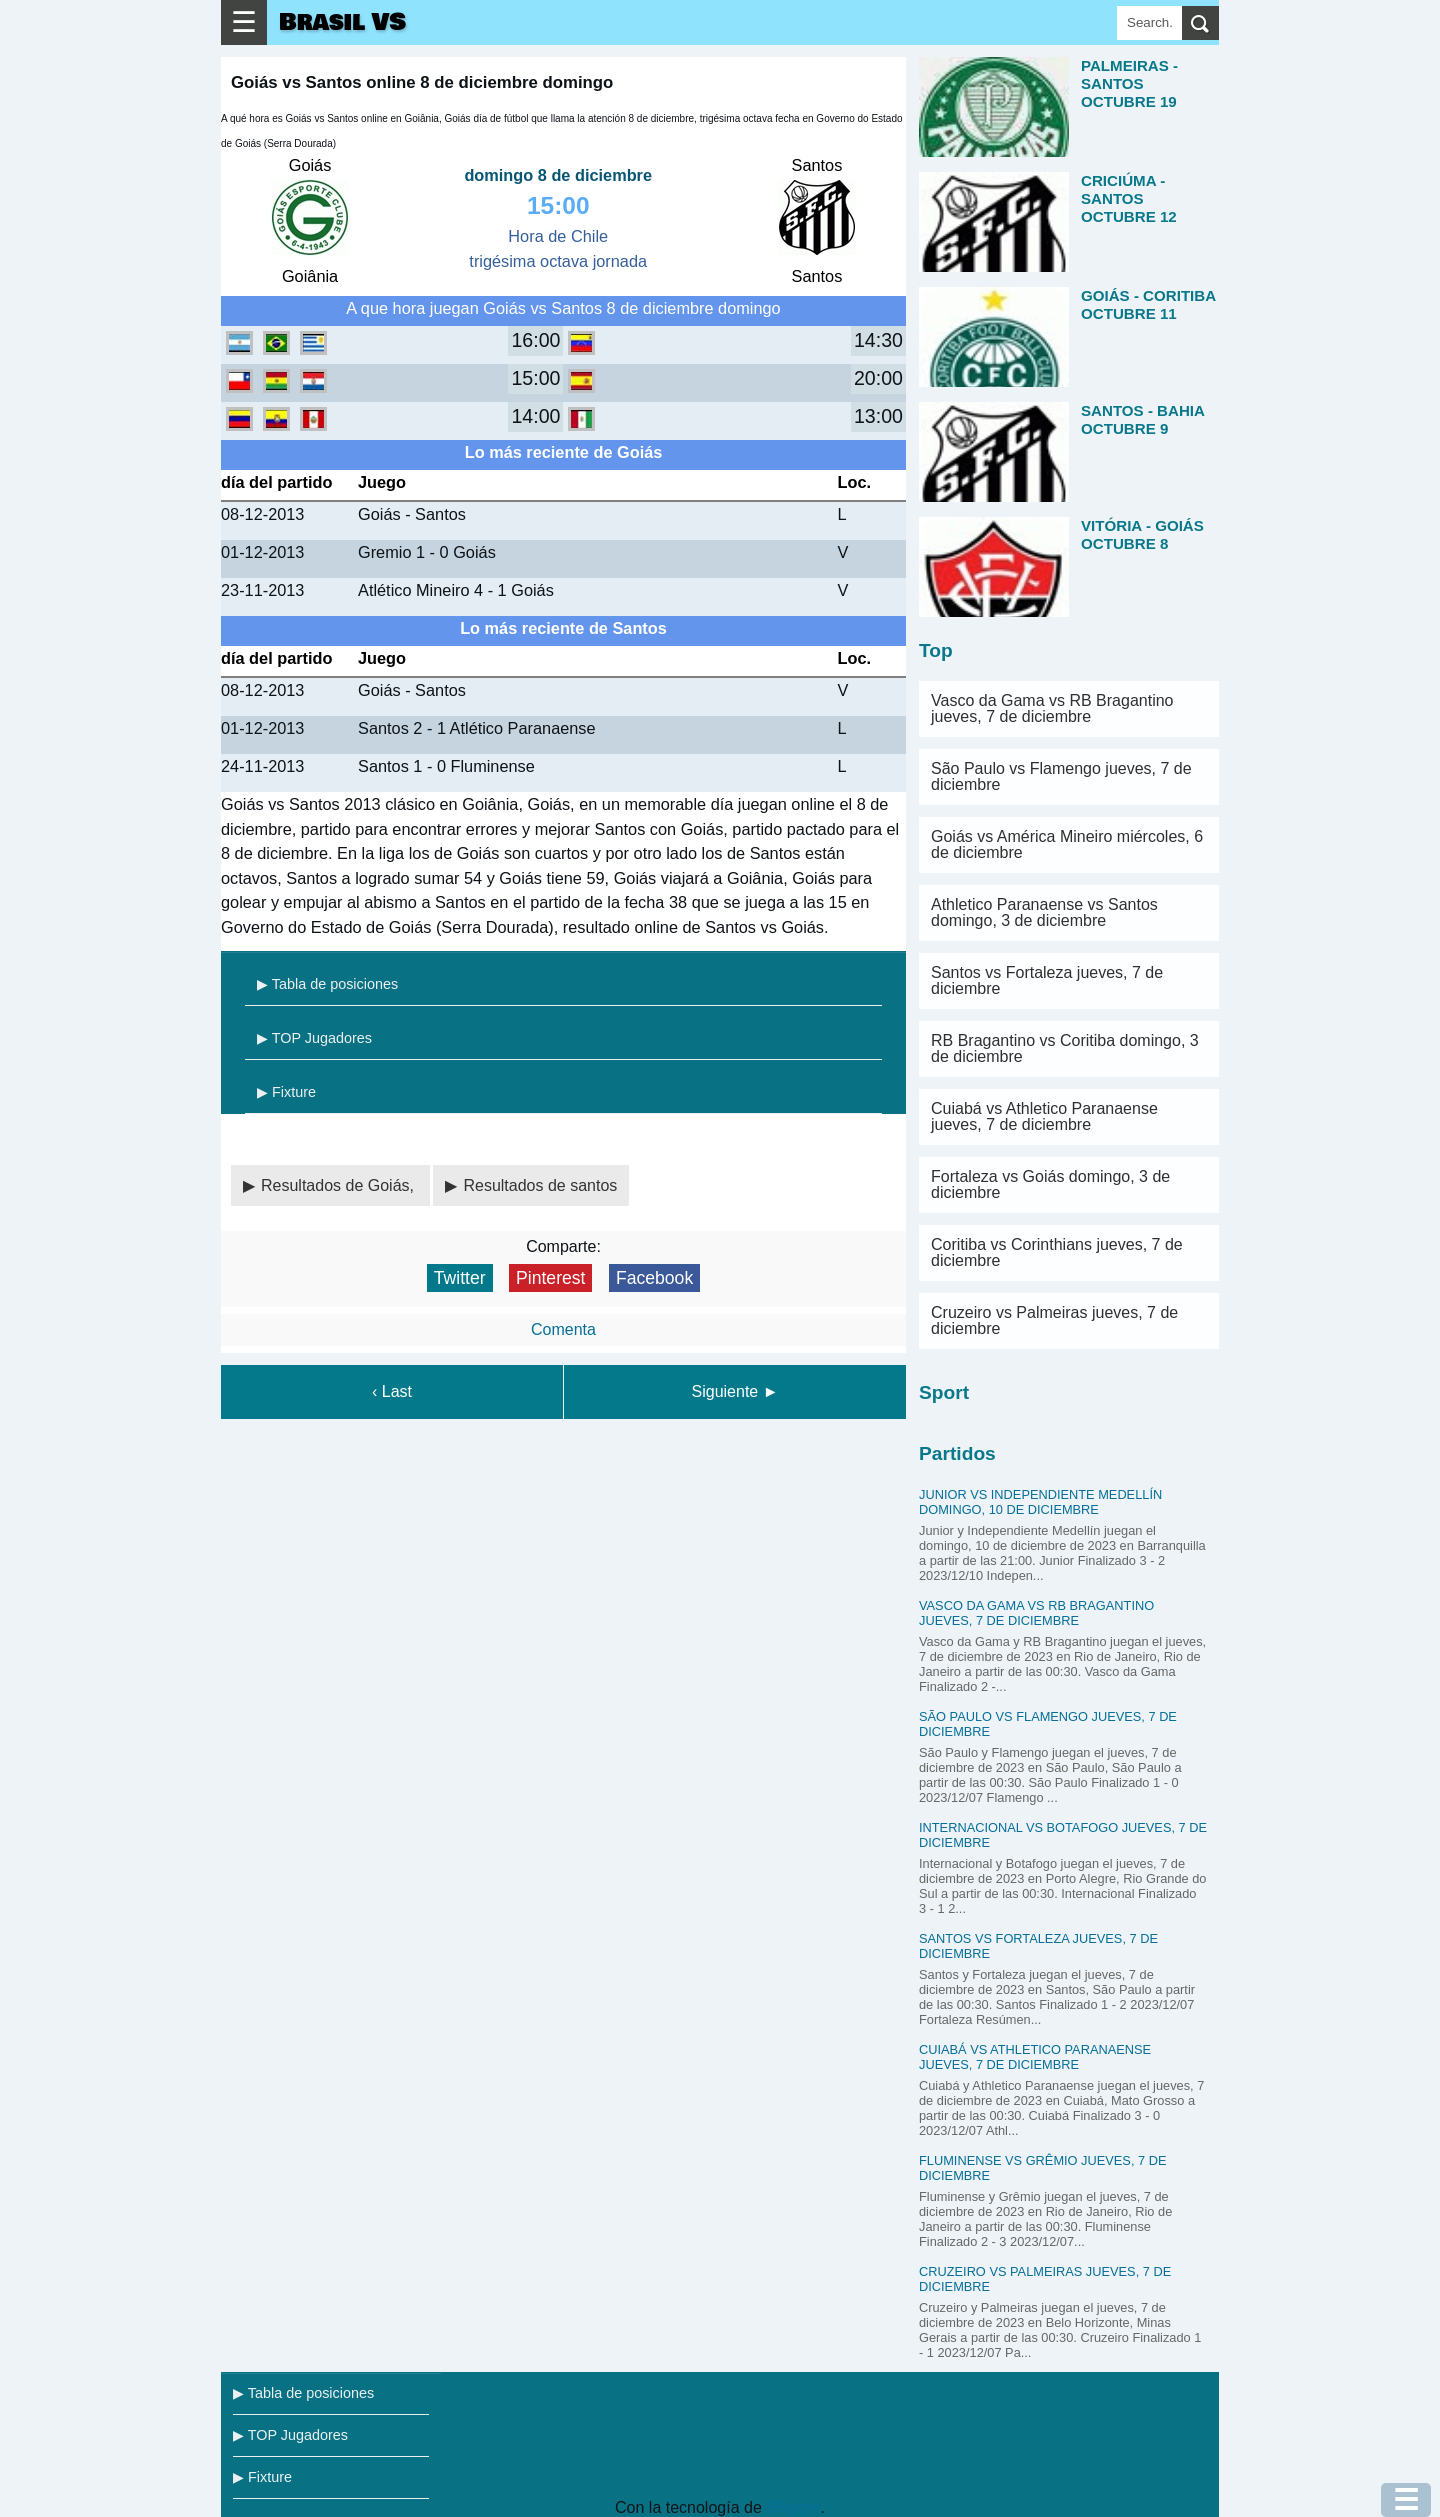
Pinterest (550, 1278)
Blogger (793, 2507)
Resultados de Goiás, (339, 1185)
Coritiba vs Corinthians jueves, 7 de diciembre (1057, 1252)
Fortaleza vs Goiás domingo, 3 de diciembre (1050, 1184)
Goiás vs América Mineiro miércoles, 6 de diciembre (1067, 844)
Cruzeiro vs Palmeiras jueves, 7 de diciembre (1054, 1320)
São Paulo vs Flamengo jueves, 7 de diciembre (1061, 776)
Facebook (654, 1278)
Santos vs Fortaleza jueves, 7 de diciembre (1047, 980)
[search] (1200, 23)
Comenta (563, 1329)
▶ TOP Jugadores (314, 1038)
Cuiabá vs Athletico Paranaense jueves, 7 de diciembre (1044, 1116)
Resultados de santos (540, 1185)
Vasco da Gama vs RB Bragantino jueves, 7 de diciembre (1052, 708)
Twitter (460, 1278)
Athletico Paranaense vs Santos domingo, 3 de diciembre (1044, 912)
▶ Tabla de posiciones (327, 984)
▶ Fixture (286, 1092)
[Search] (1149, 23)
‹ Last (392, 1391)
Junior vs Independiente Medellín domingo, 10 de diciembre (1040, 1502)
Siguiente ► (735, 1391)
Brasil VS (342, 22)
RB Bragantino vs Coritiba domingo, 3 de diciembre (1065, 1048)
